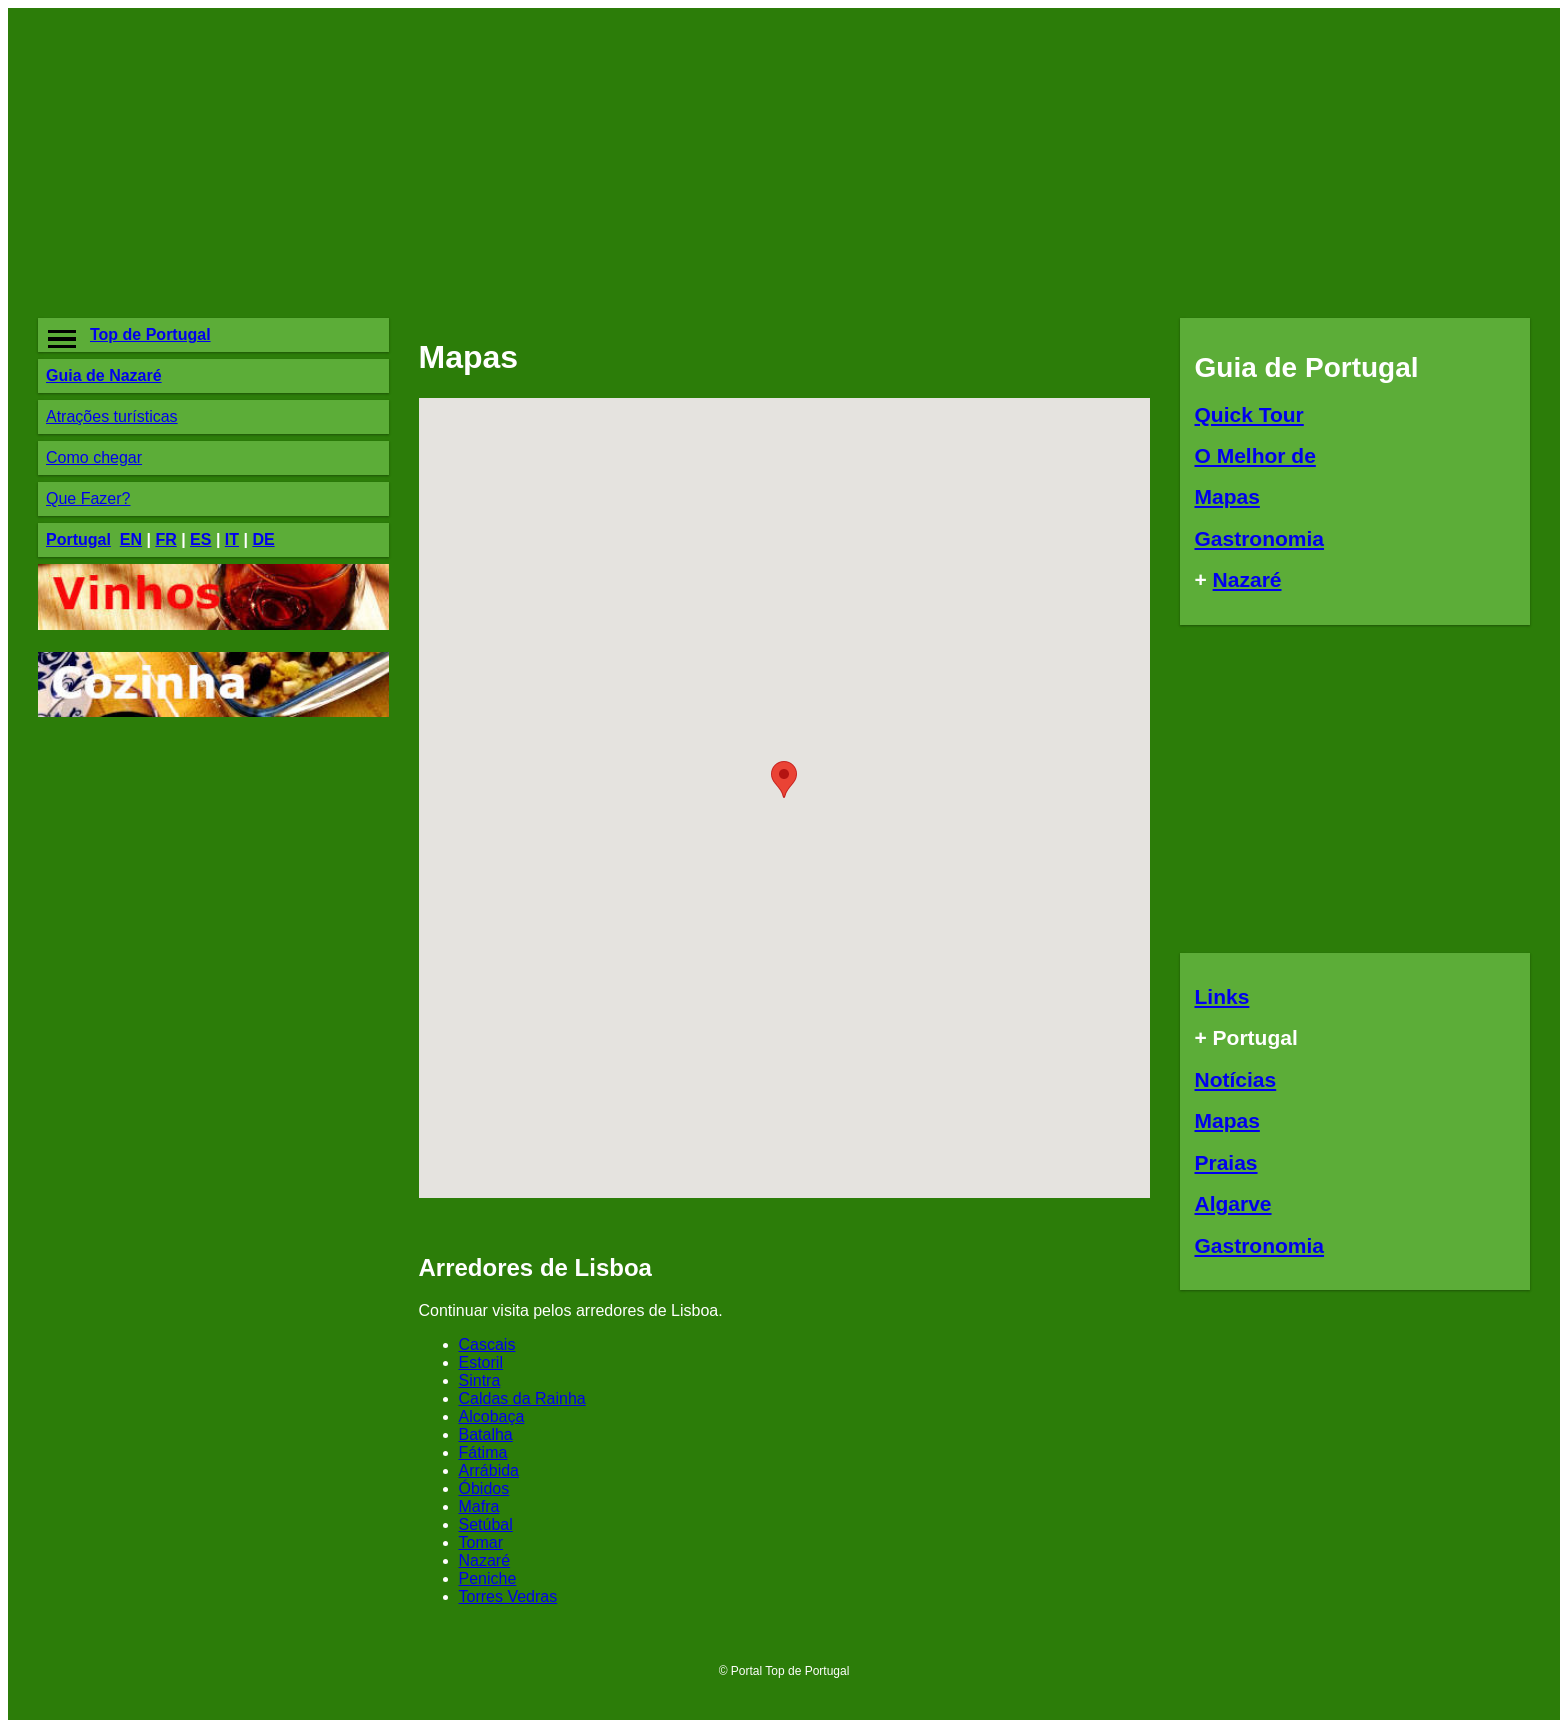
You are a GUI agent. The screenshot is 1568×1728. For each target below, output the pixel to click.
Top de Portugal (150, 334)
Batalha (486, 1434)
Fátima (483, 1452)
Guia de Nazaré (104, 375)
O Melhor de (1255, 455)
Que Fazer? (88, 498)
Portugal (78, 539)
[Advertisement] (623, 163)
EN (131, 539)
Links (1222, 996)
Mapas (1227, 496)
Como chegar (94, 457)
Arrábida (489, 1470)
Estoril (481, 1362)
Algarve (1233, 1203)
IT (232, 539)
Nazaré (485, 1560)
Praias (1226, 1162)
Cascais (487, 1344)
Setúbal (486, 1524)
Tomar (481, 1542)
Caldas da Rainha (522, 1398)
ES (200, 539)
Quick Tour (1249, 414)
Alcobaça (492, 1416)
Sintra (480, 1380)
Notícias (1236, 1079)
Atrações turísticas (112, 416)
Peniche (488, 1578)
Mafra (479, 1506)
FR (165, 539)
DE (263, 539)
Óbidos (484, 1488)
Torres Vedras (508, 1596)
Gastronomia (1260, 538)
